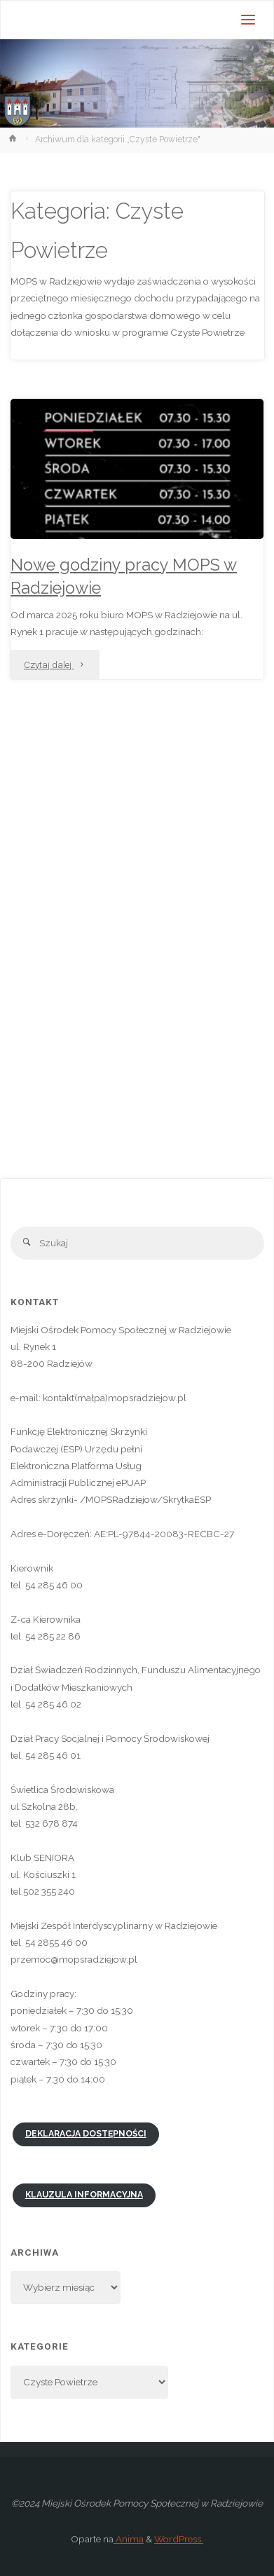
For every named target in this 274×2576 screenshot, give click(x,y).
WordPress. (178, 2538)
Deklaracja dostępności (85, 2134)
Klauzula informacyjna (84, 2195)
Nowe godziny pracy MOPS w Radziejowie (124, 576)
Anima (129, 2538)
